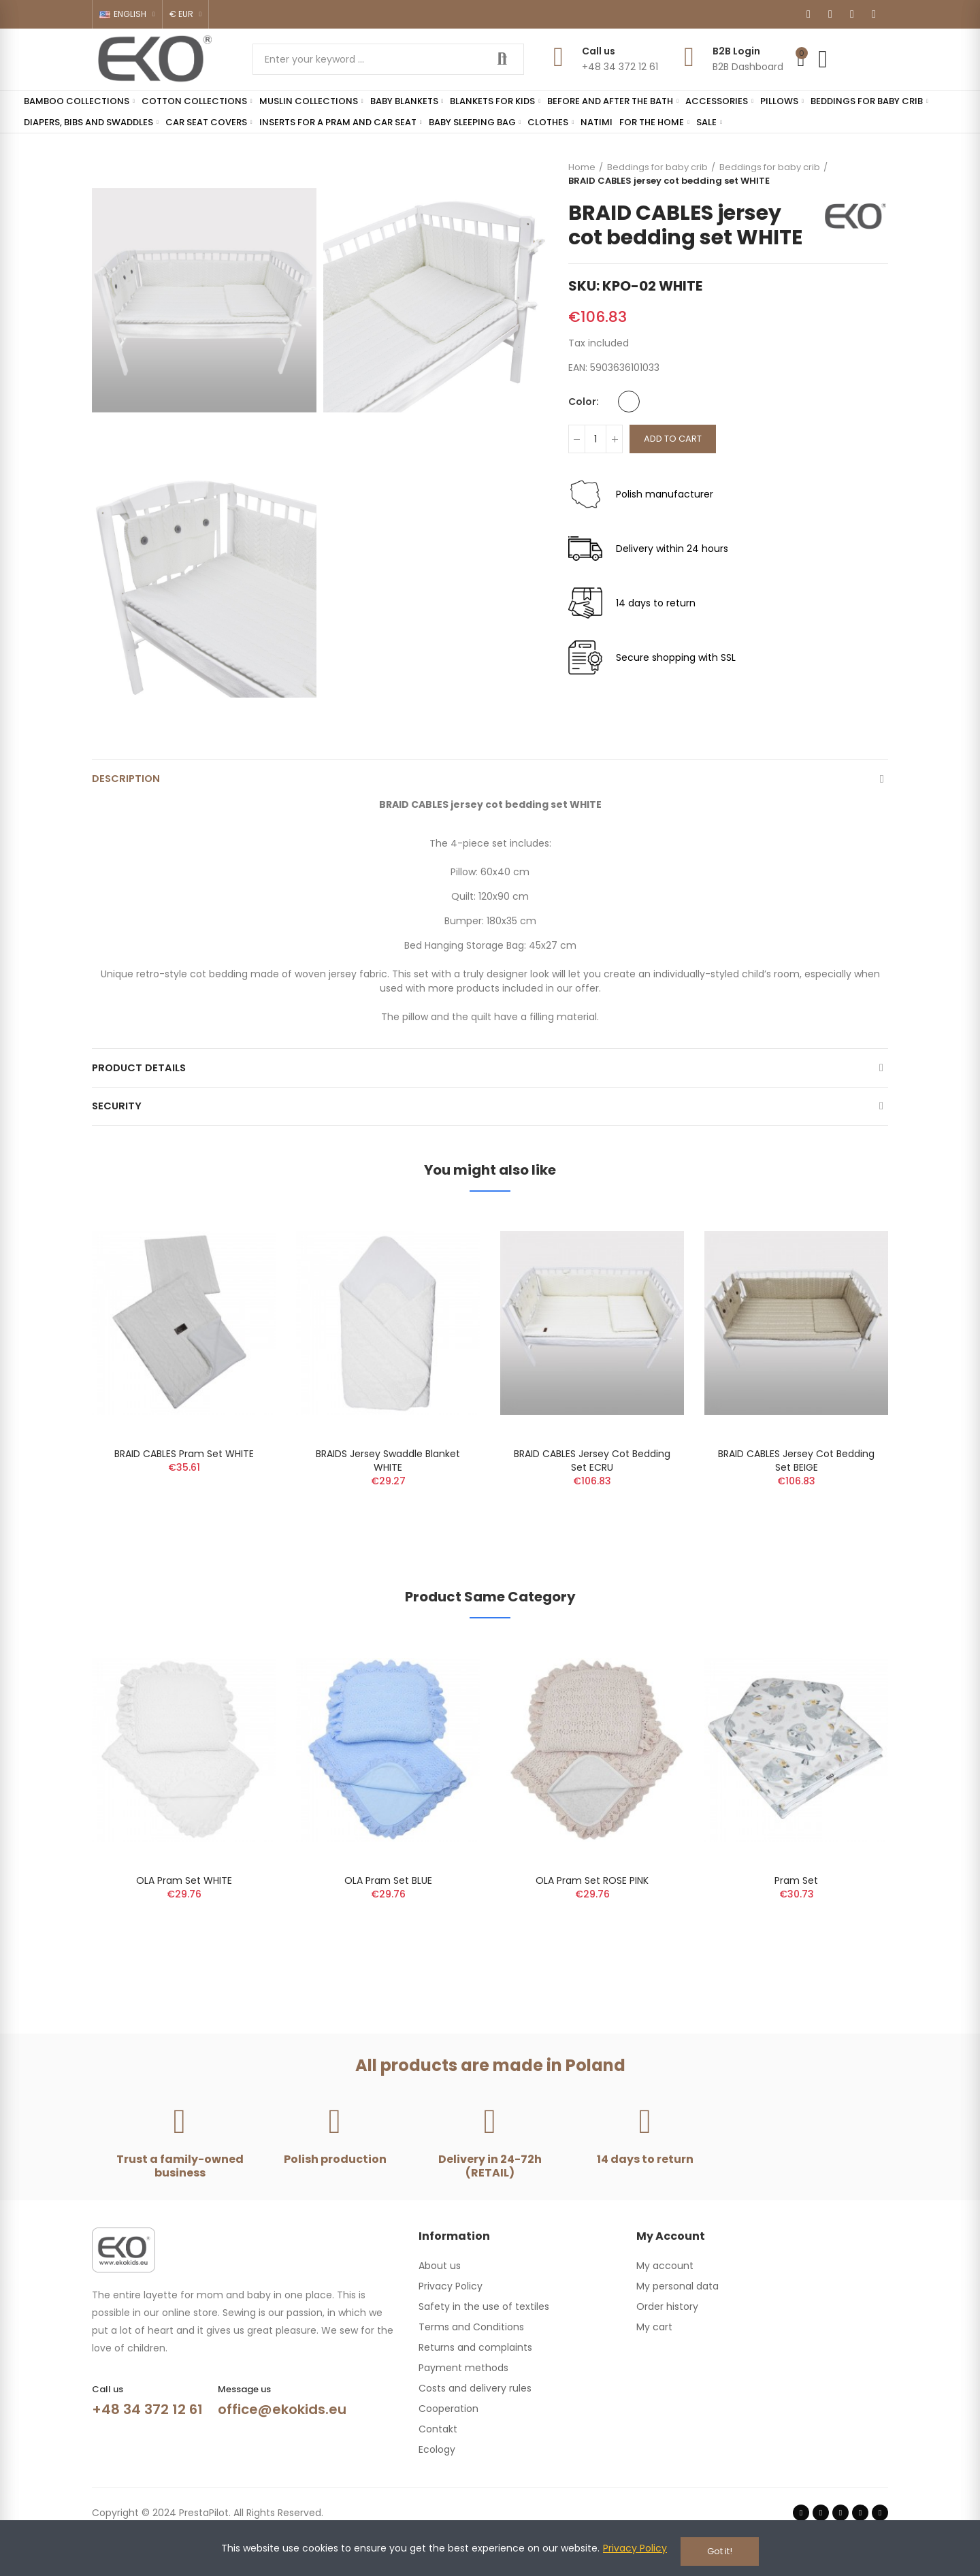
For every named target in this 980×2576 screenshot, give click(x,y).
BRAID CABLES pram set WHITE (184, 1471)
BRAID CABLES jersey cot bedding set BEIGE (796, 1477)
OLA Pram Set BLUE (388, 1897)
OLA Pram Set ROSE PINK (592, 1897)
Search (502, 59)
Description (127, 781)
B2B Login (736, 51)
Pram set (796, 1897)
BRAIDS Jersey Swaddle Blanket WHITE (388, 1477)
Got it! (719, 2551)
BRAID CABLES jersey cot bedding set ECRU (592, 1477)
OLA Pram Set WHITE (184, 1897)
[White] (629, 401)
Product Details (141, 1075)
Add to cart (673, 438)
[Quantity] (595, 439)
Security (118, 1120)
